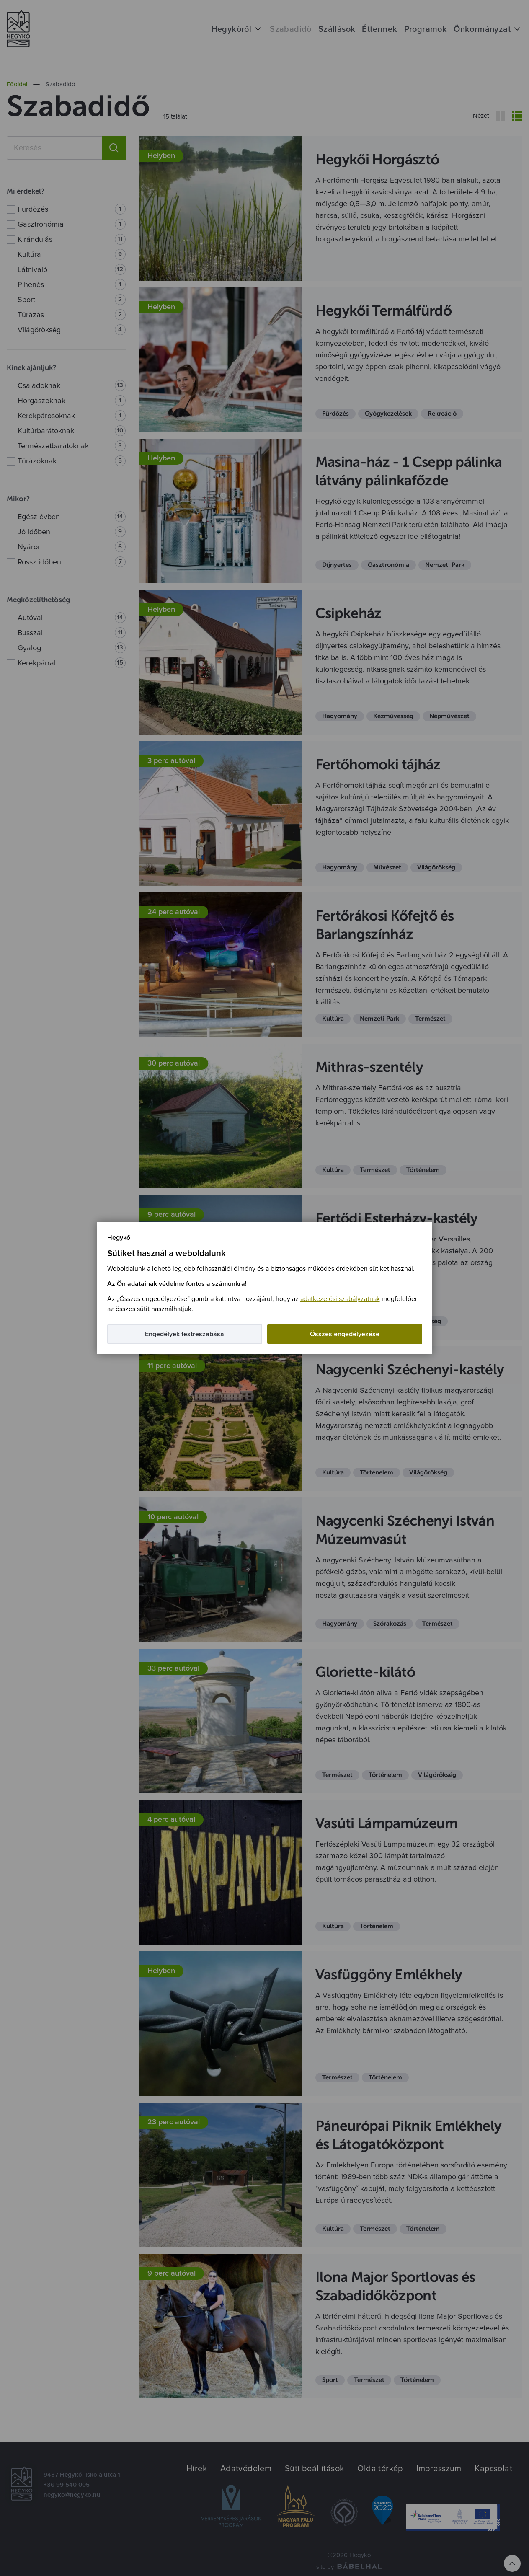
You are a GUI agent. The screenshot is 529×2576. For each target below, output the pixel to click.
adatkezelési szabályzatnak (340, 1299)
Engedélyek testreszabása (184, 1334)
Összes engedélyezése (344, 1334)
